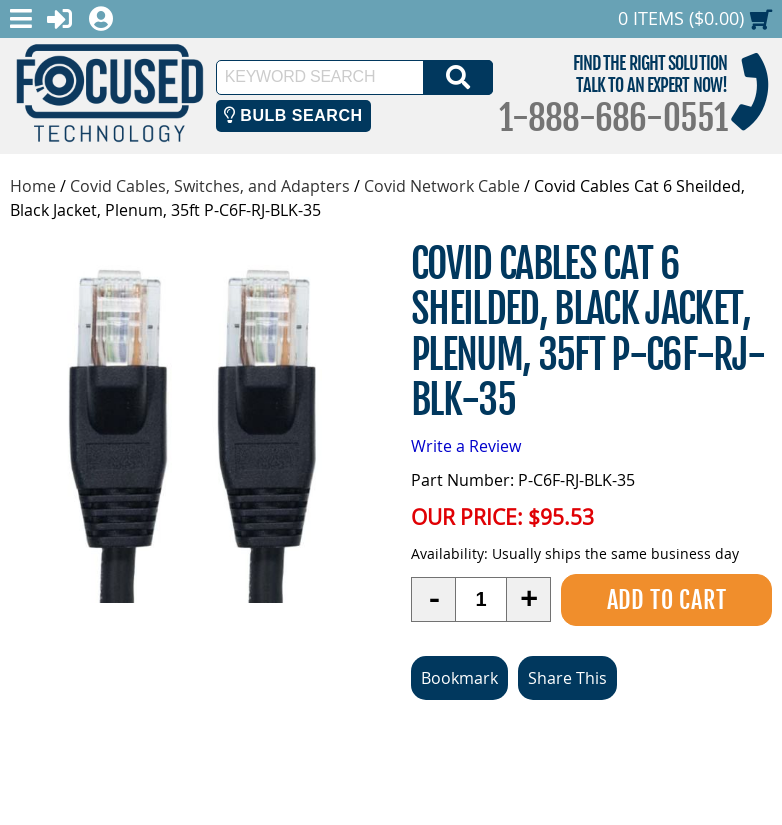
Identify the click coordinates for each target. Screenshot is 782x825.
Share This (567, 678)
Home (33, 186)
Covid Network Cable (442, 186)
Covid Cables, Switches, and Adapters (210, 186)
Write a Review (466, 446)
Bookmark (459, 678)
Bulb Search (293, 115)
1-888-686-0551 (613, 118)
